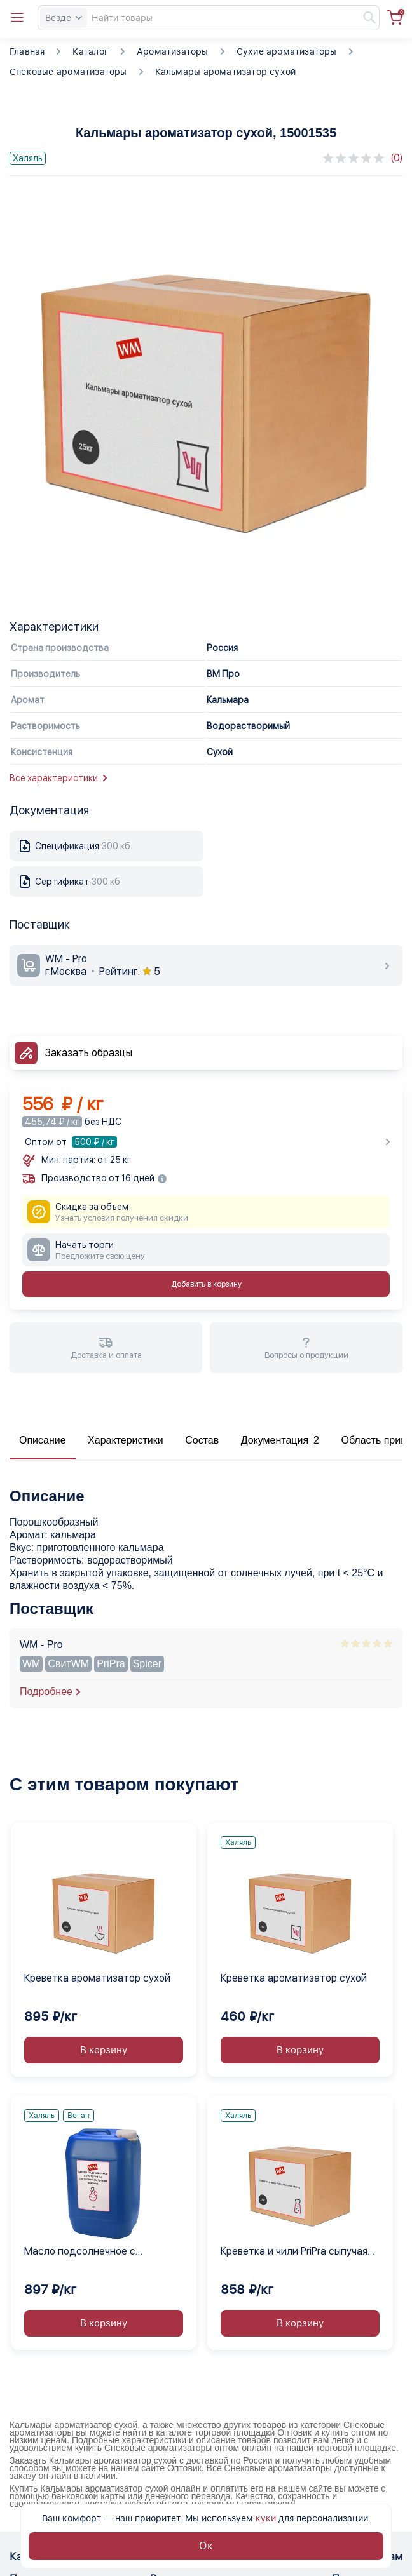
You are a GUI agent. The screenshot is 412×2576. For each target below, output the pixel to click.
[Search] (209, 17)
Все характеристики (58, 778)
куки (266, 2518)
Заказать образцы (88, 1053)
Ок (206, 2546)
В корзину (103, 2050)
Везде (63, 18)
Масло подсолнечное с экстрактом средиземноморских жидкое (103, 2252)
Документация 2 (280, 1440)
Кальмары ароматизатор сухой (225, 72)
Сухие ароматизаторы (287, 51)
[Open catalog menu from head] (17, 17)
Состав (202, 1440)
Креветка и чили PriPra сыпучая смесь (294, 2252)
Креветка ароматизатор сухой (97, 1978)
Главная (27, 51)
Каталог (90, 51)
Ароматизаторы (173, 51)
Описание (42, 1440)
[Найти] (363, 18)
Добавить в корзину (206, 1284)
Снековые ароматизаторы (68, 72)
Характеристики (125, 1440)
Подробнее (46, 1691)
